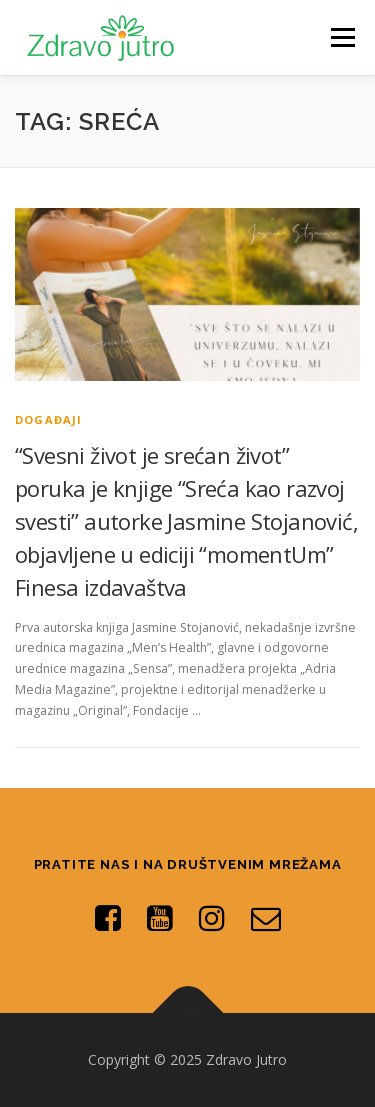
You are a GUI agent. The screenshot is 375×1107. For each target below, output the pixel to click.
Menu (341, 37)
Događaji (49, 419)
